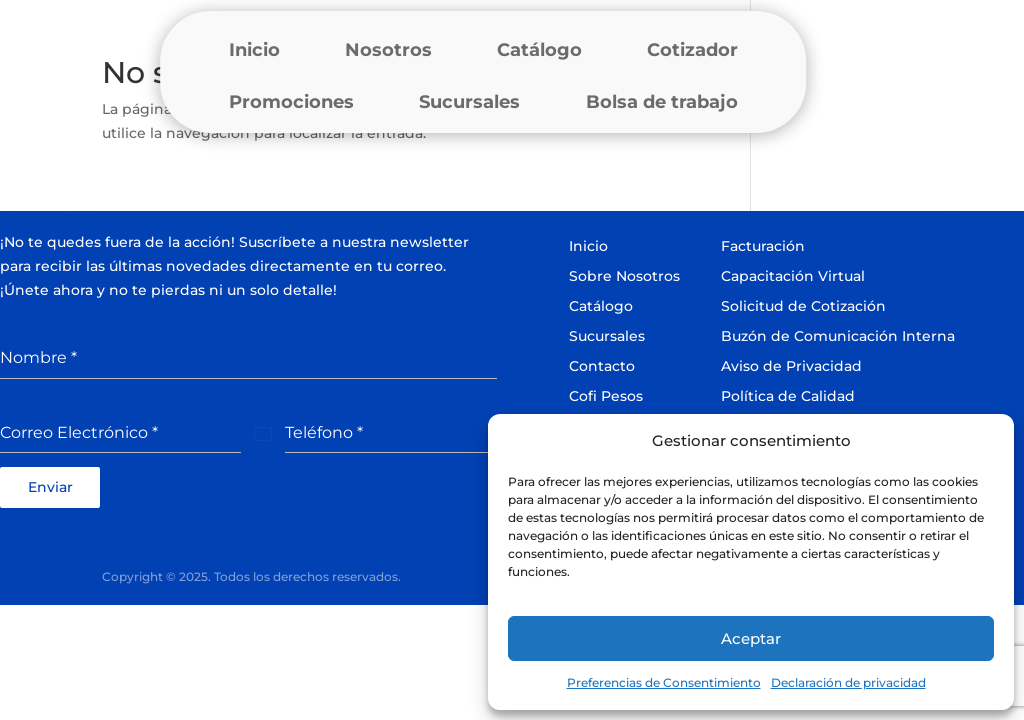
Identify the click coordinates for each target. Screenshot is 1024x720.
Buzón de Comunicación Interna (838, 336)
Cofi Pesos (606, 396)
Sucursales (469, 102)
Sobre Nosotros (624, 276)
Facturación (763, 246)
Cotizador (692, 50)
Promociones (291, 102)
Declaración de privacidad (848, 682)
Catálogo (539, 50)
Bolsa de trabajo (662, 102)
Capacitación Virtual (793, 276)
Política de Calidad (788, 396)
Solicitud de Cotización (803, 306)
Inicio (254, 50)
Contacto (602, 366)
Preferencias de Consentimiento (664, 682)
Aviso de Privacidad (791, 366)
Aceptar (751, 638)
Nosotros (388, 50)
